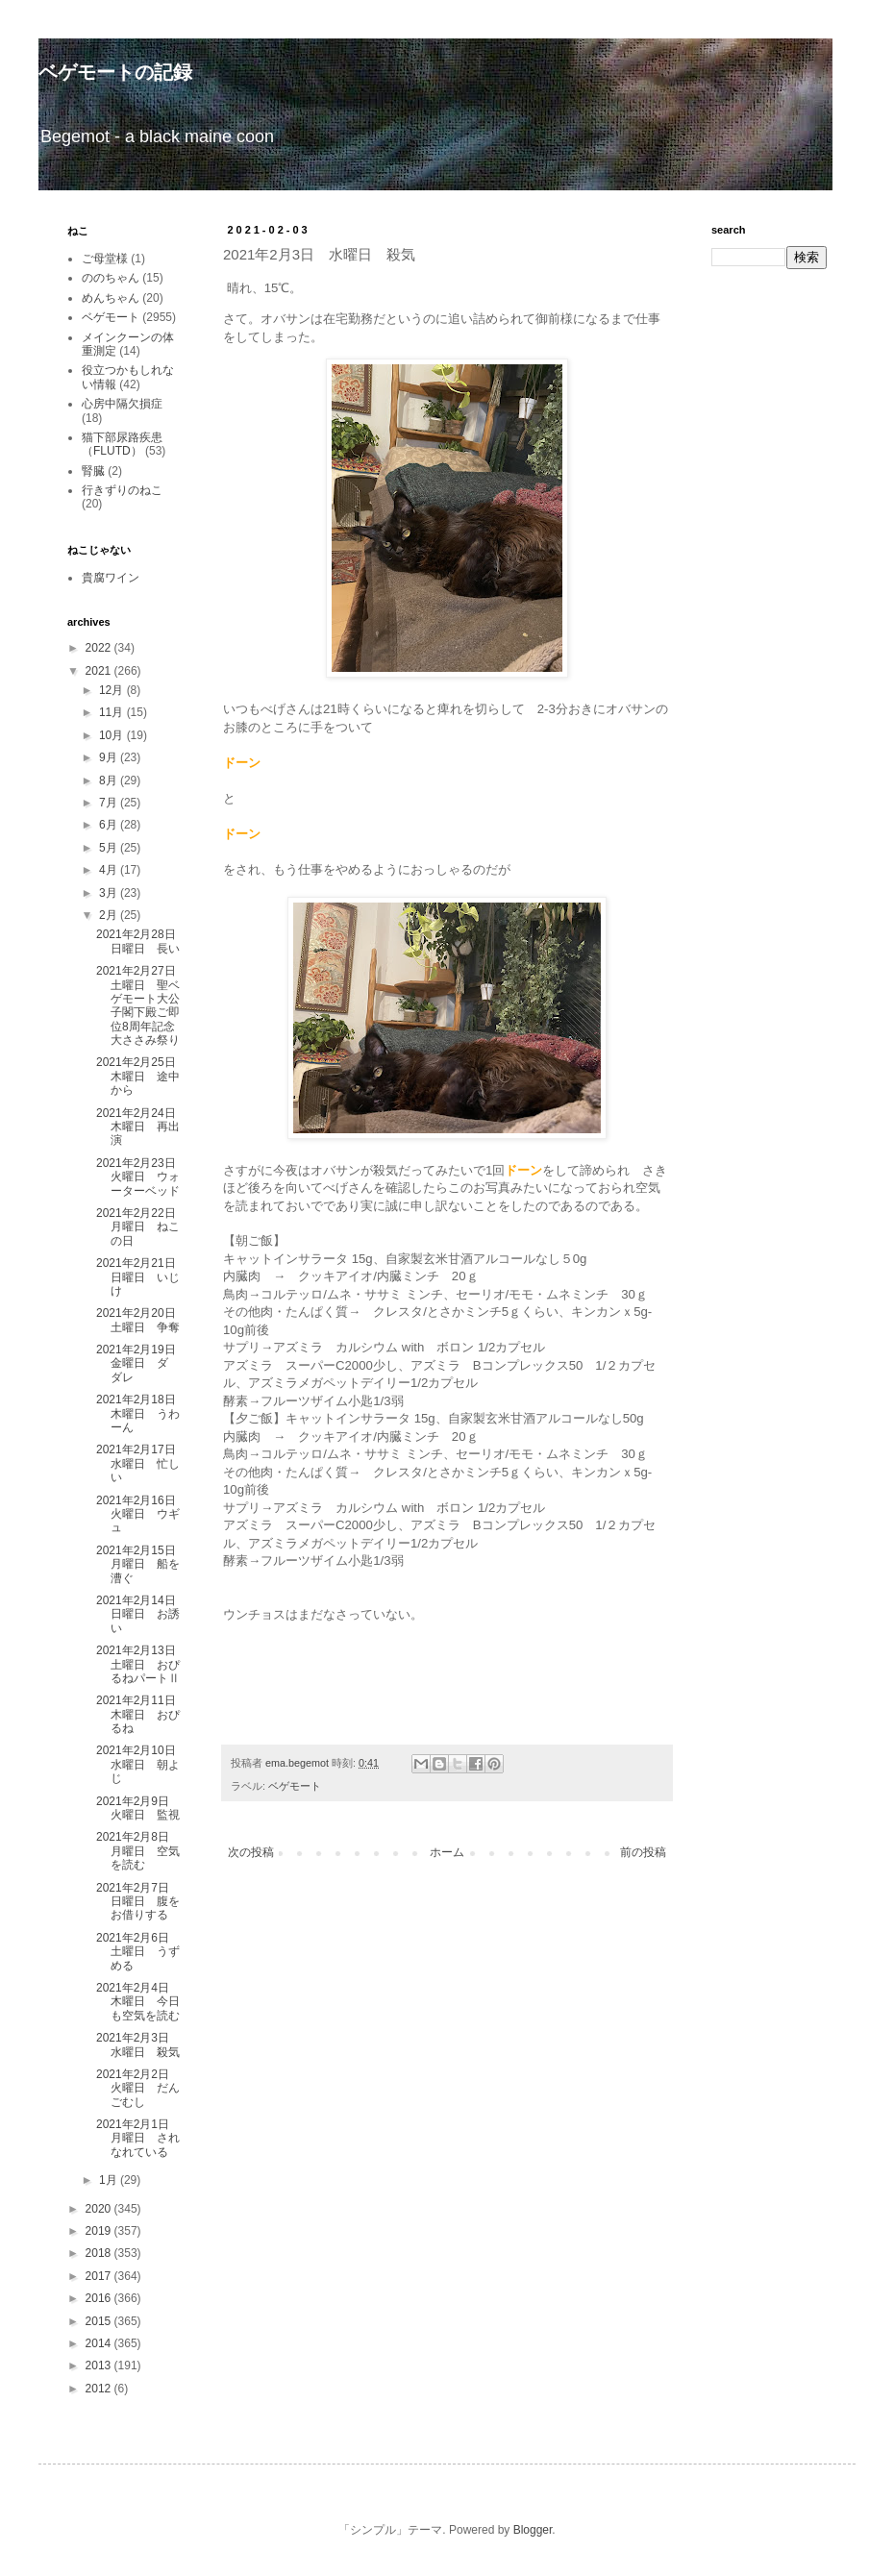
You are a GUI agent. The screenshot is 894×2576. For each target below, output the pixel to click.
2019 (100, 2231)
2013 (100, 2365)
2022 (100, 648)
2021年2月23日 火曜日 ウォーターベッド (141, 1177)
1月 (109, 2180)
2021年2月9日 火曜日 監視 (138, 1808)
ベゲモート (294, 1786)
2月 (109, 915)
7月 (109, 802)
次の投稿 (251, 1852)
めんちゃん (110, 298)
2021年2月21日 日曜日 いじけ (141, 1277)
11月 (113, 712)
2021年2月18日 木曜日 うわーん (141, 1413)
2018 (100, 2253)
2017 (100, 2276)
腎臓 (93, 471)
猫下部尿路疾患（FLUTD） (122, 444)
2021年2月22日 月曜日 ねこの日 (141, 1227)
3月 (109, 893)
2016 (100, 2298)
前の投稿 (643, 1852)
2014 (100, 2343)
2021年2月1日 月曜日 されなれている (138, 2138)
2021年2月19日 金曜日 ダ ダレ (141, 1363)
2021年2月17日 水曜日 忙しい (141, 1463)
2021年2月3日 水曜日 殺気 (138, 2044)
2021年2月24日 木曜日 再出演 (141, 1127)
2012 (100, 2388)
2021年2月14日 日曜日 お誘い (141, 1614)
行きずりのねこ (122, 490)
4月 (109, 870)
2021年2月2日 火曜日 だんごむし (138, 2088)
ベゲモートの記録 (115, 72)
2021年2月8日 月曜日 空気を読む (138, 1850)
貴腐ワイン (110, 577)
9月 (109, 757)
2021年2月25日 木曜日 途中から (141, 1076)
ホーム (447, 1852)
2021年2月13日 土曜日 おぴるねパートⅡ (141, 1664)
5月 (109, 848)
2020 (100, 2209)
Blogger (533, 2530)
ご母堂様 (105, 258)
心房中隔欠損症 (122, 403)
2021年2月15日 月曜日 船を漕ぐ (141, 1564)
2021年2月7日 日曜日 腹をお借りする (138, 1901)
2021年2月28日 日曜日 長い (141, 941)
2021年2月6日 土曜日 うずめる (138, 1951)
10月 (113, 735)
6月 (109, 824)
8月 (109, 780)
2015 (100, 2321)
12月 (113, 690)
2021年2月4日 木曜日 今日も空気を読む (138, 2001)
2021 (100, 671)
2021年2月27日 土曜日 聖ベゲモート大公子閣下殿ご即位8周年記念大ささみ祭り (141, 1005)
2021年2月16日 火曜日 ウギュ (138, 1514)
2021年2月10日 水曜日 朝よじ (141, 1764)
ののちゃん (110, 278)
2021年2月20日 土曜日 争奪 (141, 1319)
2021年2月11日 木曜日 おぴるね (141, 1714)
